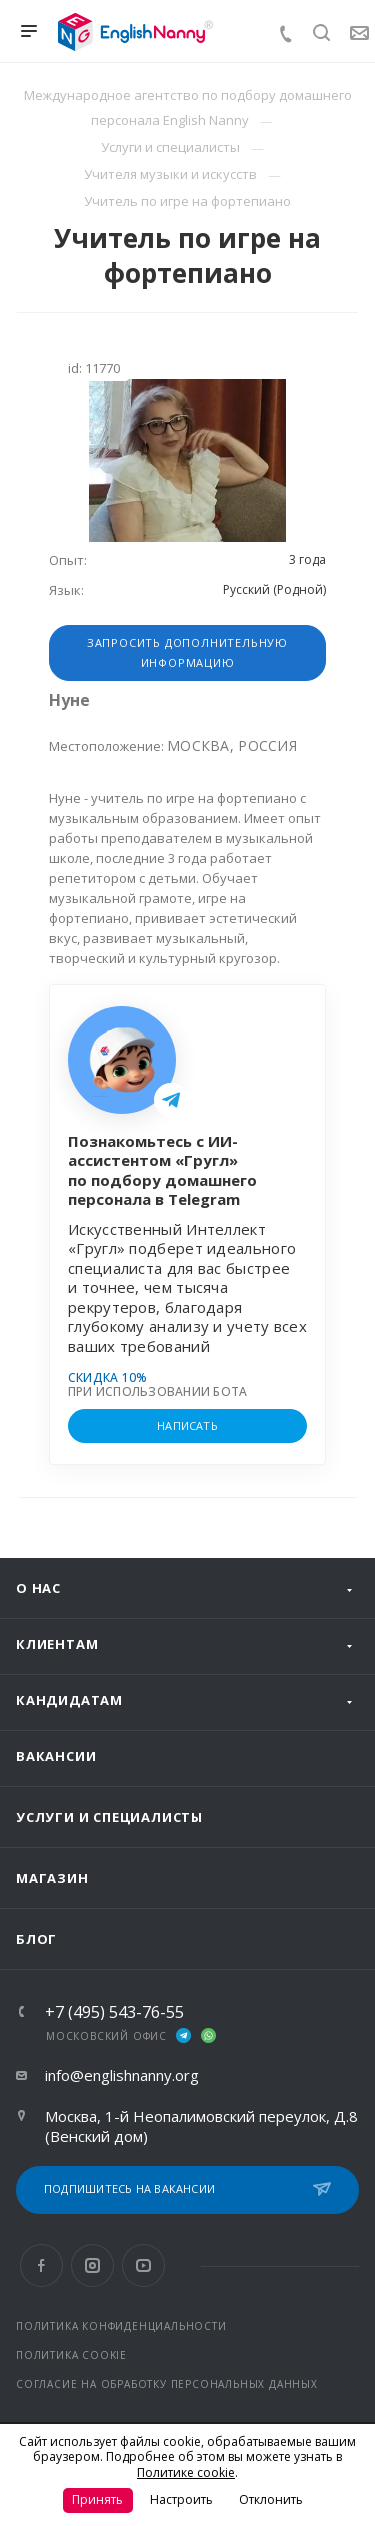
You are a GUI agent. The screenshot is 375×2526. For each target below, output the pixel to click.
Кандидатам (69, 1700)
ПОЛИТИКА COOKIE (71, 2355)
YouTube (143, 2265)
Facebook (41, 2265)
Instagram (92, 2265)
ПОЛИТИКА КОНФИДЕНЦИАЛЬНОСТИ (121, 2326)
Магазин (52, 1878)
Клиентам (57, 1644)
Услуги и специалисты (109, 1817)
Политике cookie (186, 2472)
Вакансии (56, 1756)
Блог (36, 1939)
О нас (38, 1588)
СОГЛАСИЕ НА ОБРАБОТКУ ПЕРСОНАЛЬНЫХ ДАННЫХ (167, 2384)
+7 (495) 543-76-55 (114, 2012)
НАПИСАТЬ (187, 1425)
